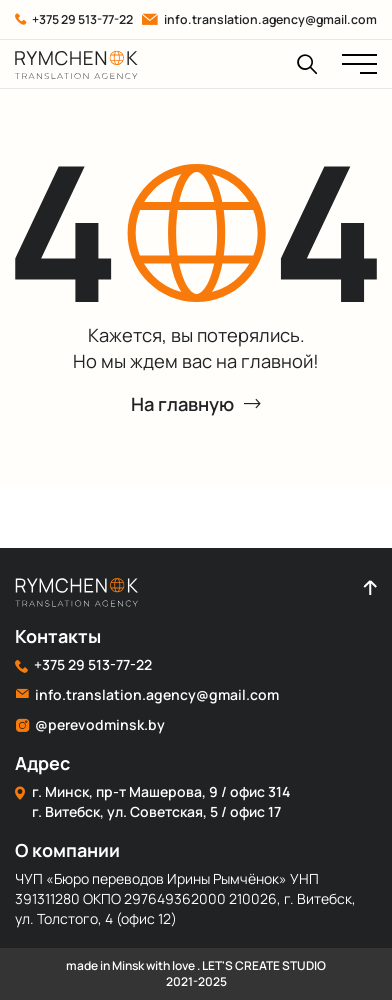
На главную (196, 404)
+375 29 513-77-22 (74, 19)
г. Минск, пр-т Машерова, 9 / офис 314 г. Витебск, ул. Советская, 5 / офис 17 (152, 801)
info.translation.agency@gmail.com (259, 19)
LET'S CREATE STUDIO (264, 965)
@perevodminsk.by (90, 725)
